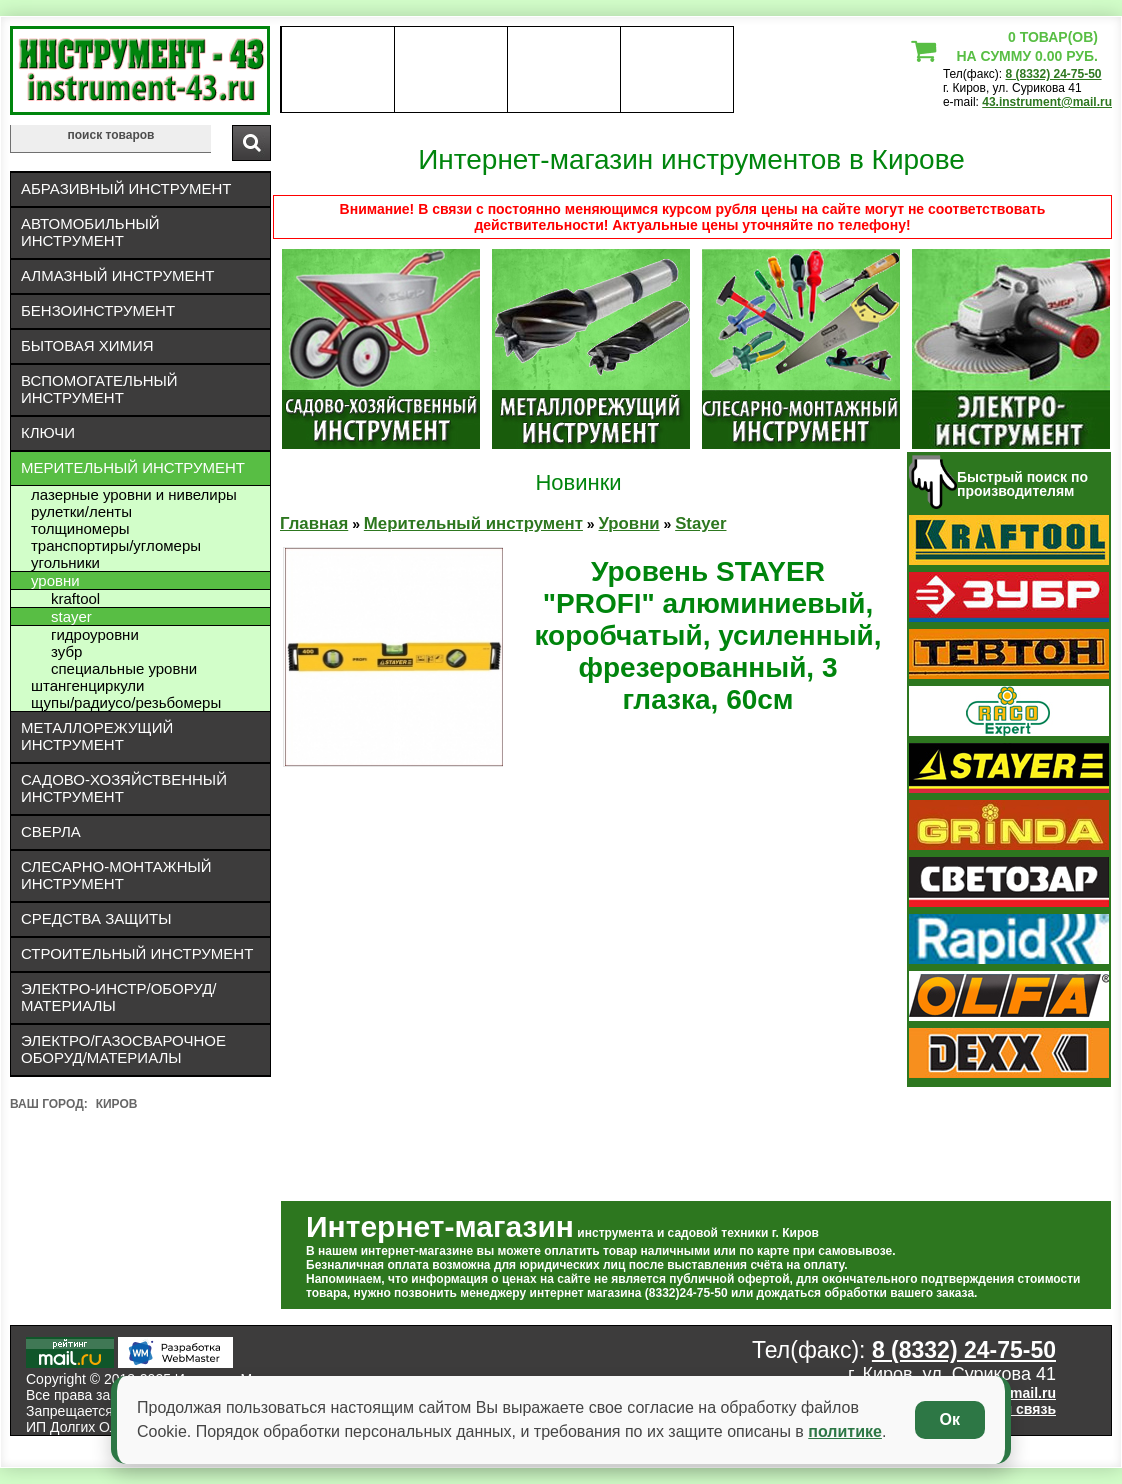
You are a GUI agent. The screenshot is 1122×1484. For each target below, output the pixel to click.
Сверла (51, 831)
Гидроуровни (95, 634)
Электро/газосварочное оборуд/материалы (123, 1049)
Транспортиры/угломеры (116, 545)
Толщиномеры (80, 528)
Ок (950, 1419)
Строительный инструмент (137, 953)
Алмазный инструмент (117, 275)
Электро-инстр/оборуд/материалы (119, 997)
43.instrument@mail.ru (1047, 102)
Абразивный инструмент (126, 188)
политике (845, 1431)
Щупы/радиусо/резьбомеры (126, 702)
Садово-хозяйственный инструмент (124, 788)
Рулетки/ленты (81, 511)
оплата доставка (451, 70)
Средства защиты (96, 918)
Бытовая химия (87, 345)
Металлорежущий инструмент (97, 736)
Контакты (564, 70)
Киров (117, 1104)
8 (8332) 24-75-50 (1053, 74)
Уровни (55, 580)
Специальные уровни (124, 668)
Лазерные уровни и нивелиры (134, 494)
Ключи (48, 432)
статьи (676, 70)
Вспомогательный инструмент (99, 389)
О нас (337, 70)
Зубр (66, 651)
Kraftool (75, 598)
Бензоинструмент (98, 310)
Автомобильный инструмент (90, 232)
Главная (314, 523)
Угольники (65, 562)
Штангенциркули (87, 685)
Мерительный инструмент (133, 467)
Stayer (71, 616)
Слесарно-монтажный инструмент (116, 875)
